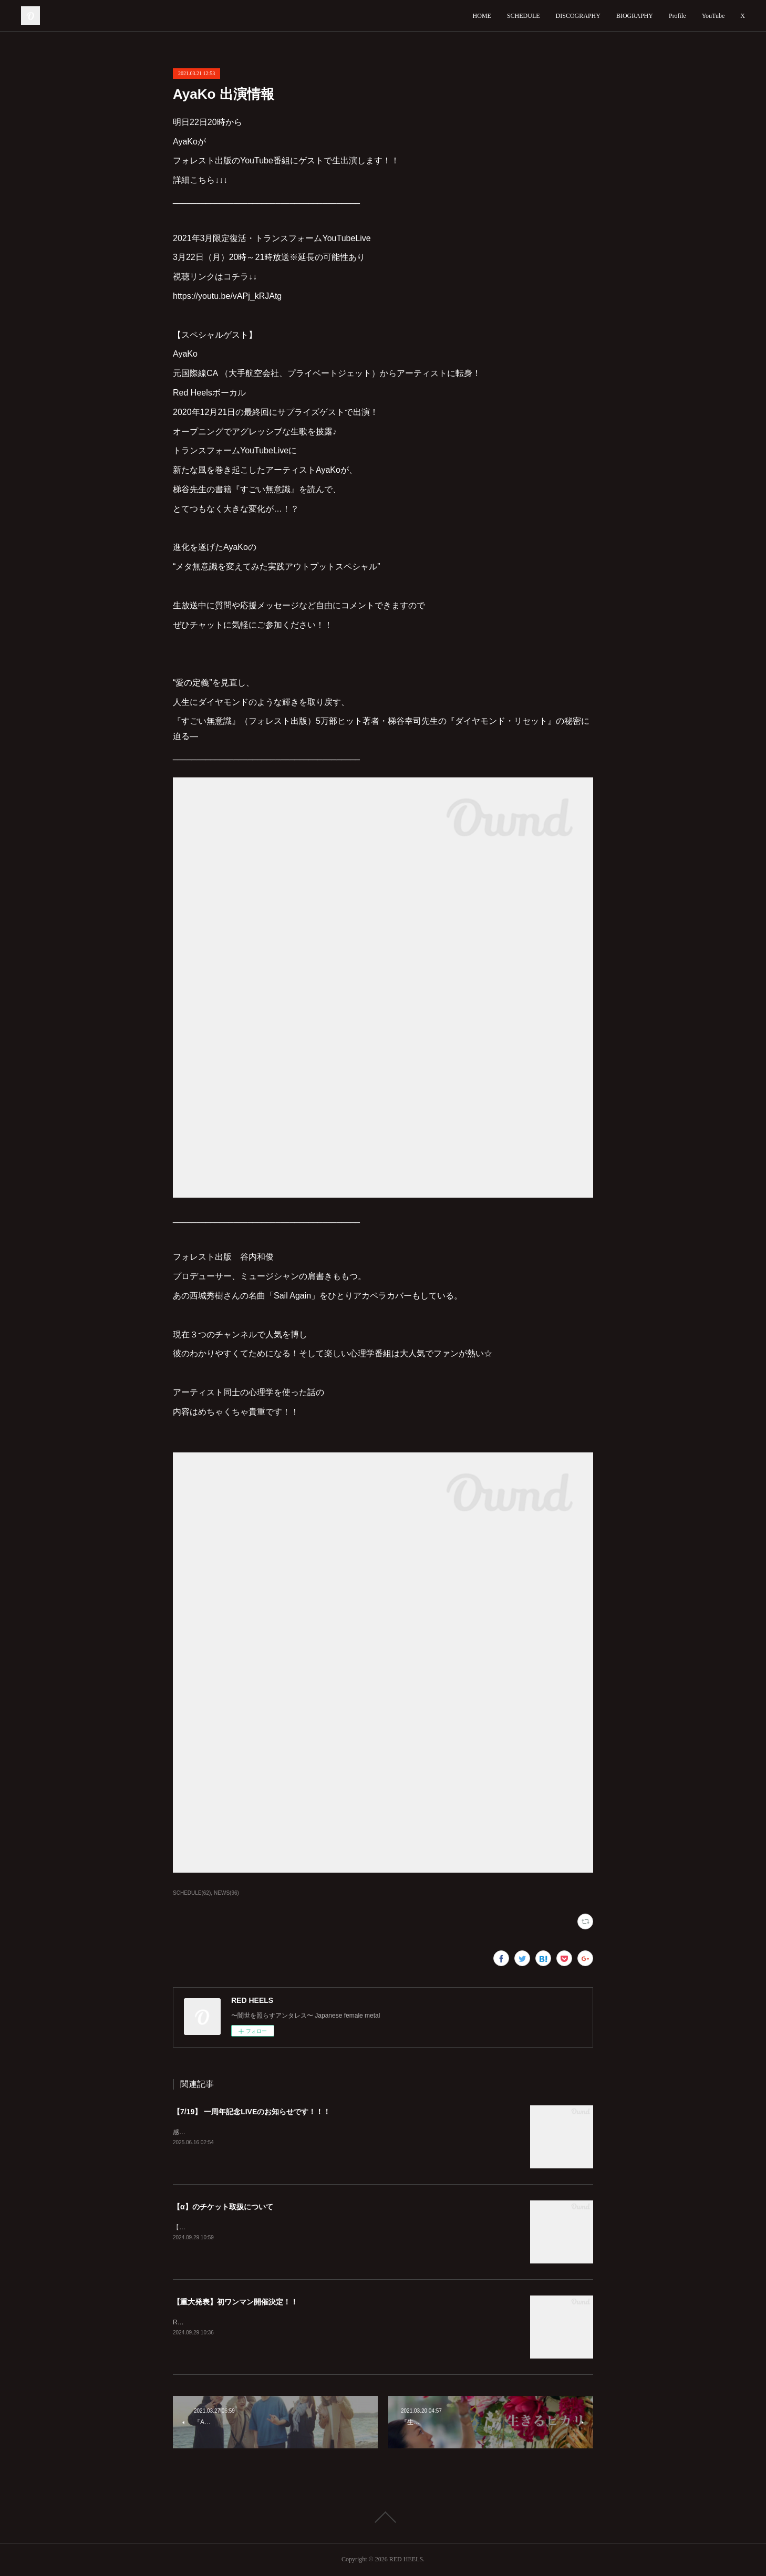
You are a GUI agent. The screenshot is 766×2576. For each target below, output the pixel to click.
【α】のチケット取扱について (223, 2207)
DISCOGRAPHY (578, 15)
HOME (482, 15)
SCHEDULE (523, 15)
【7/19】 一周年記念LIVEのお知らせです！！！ (251, 2111)
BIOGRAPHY (634, 15)
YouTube (713, 15)
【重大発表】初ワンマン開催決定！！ (235, 2302)
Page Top (383, 2517)
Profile (677, 15)
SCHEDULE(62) (192, 1893)
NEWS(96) (226, 1893)
